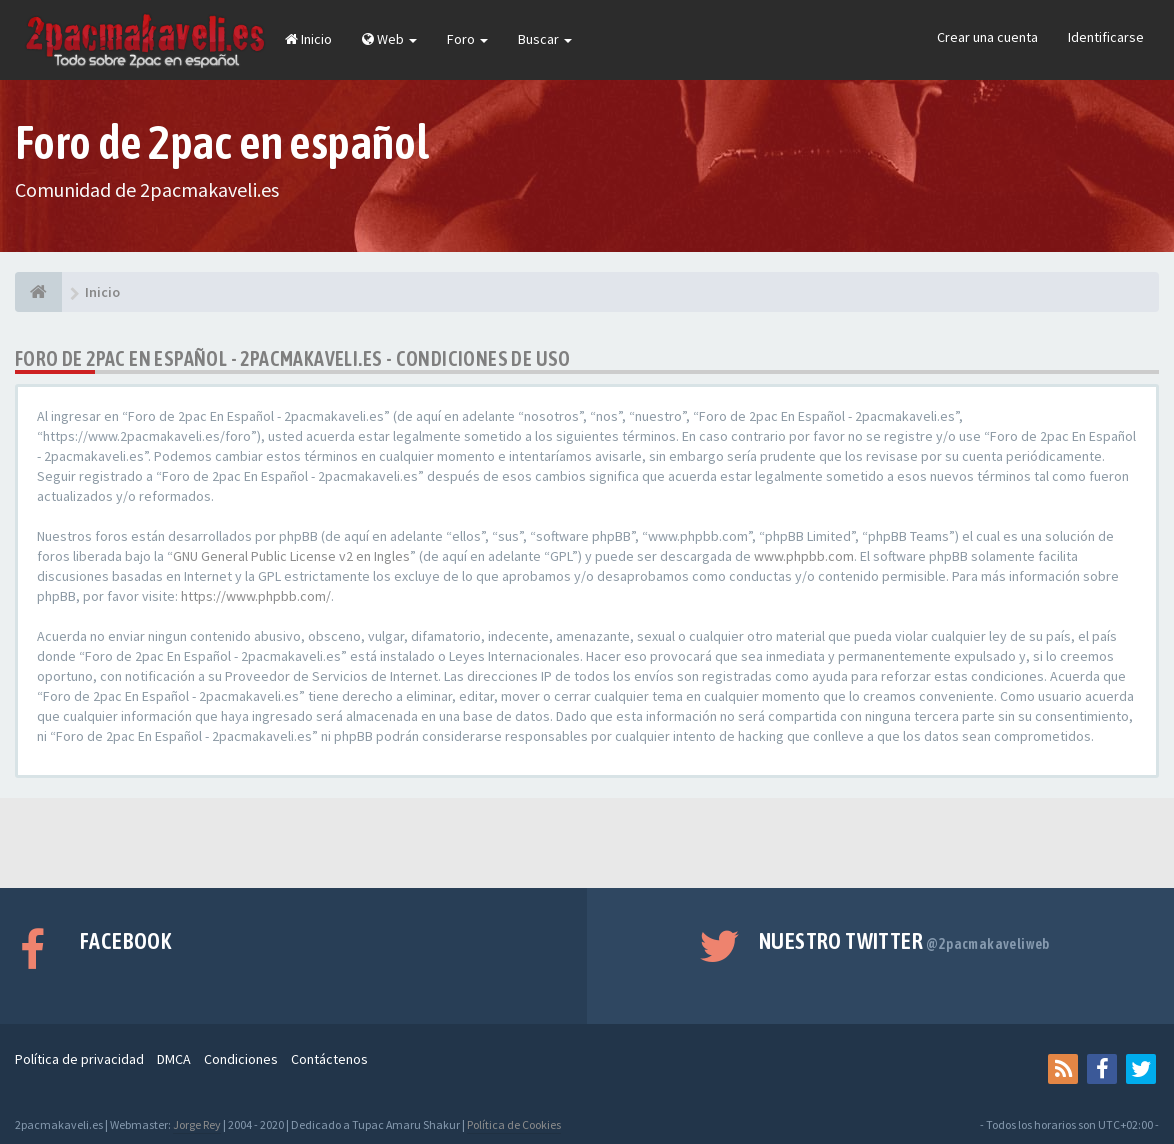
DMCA (174, 1059)
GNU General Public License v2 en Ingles (291, 556)
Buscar (545, 39)
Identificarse (1106, 37)
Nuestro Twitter (904, 941)
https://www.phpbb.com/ (256, 596)
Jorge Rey (197, 1124)
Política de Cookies (514, 1124)
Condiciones (241, 1059)
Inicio (308, 39)
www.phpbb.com (804, 556)
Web (389, 39)
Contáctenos (329, 1059)
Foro (467, 39)
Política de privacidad (79, 1059)
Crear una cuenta (987, 37)
